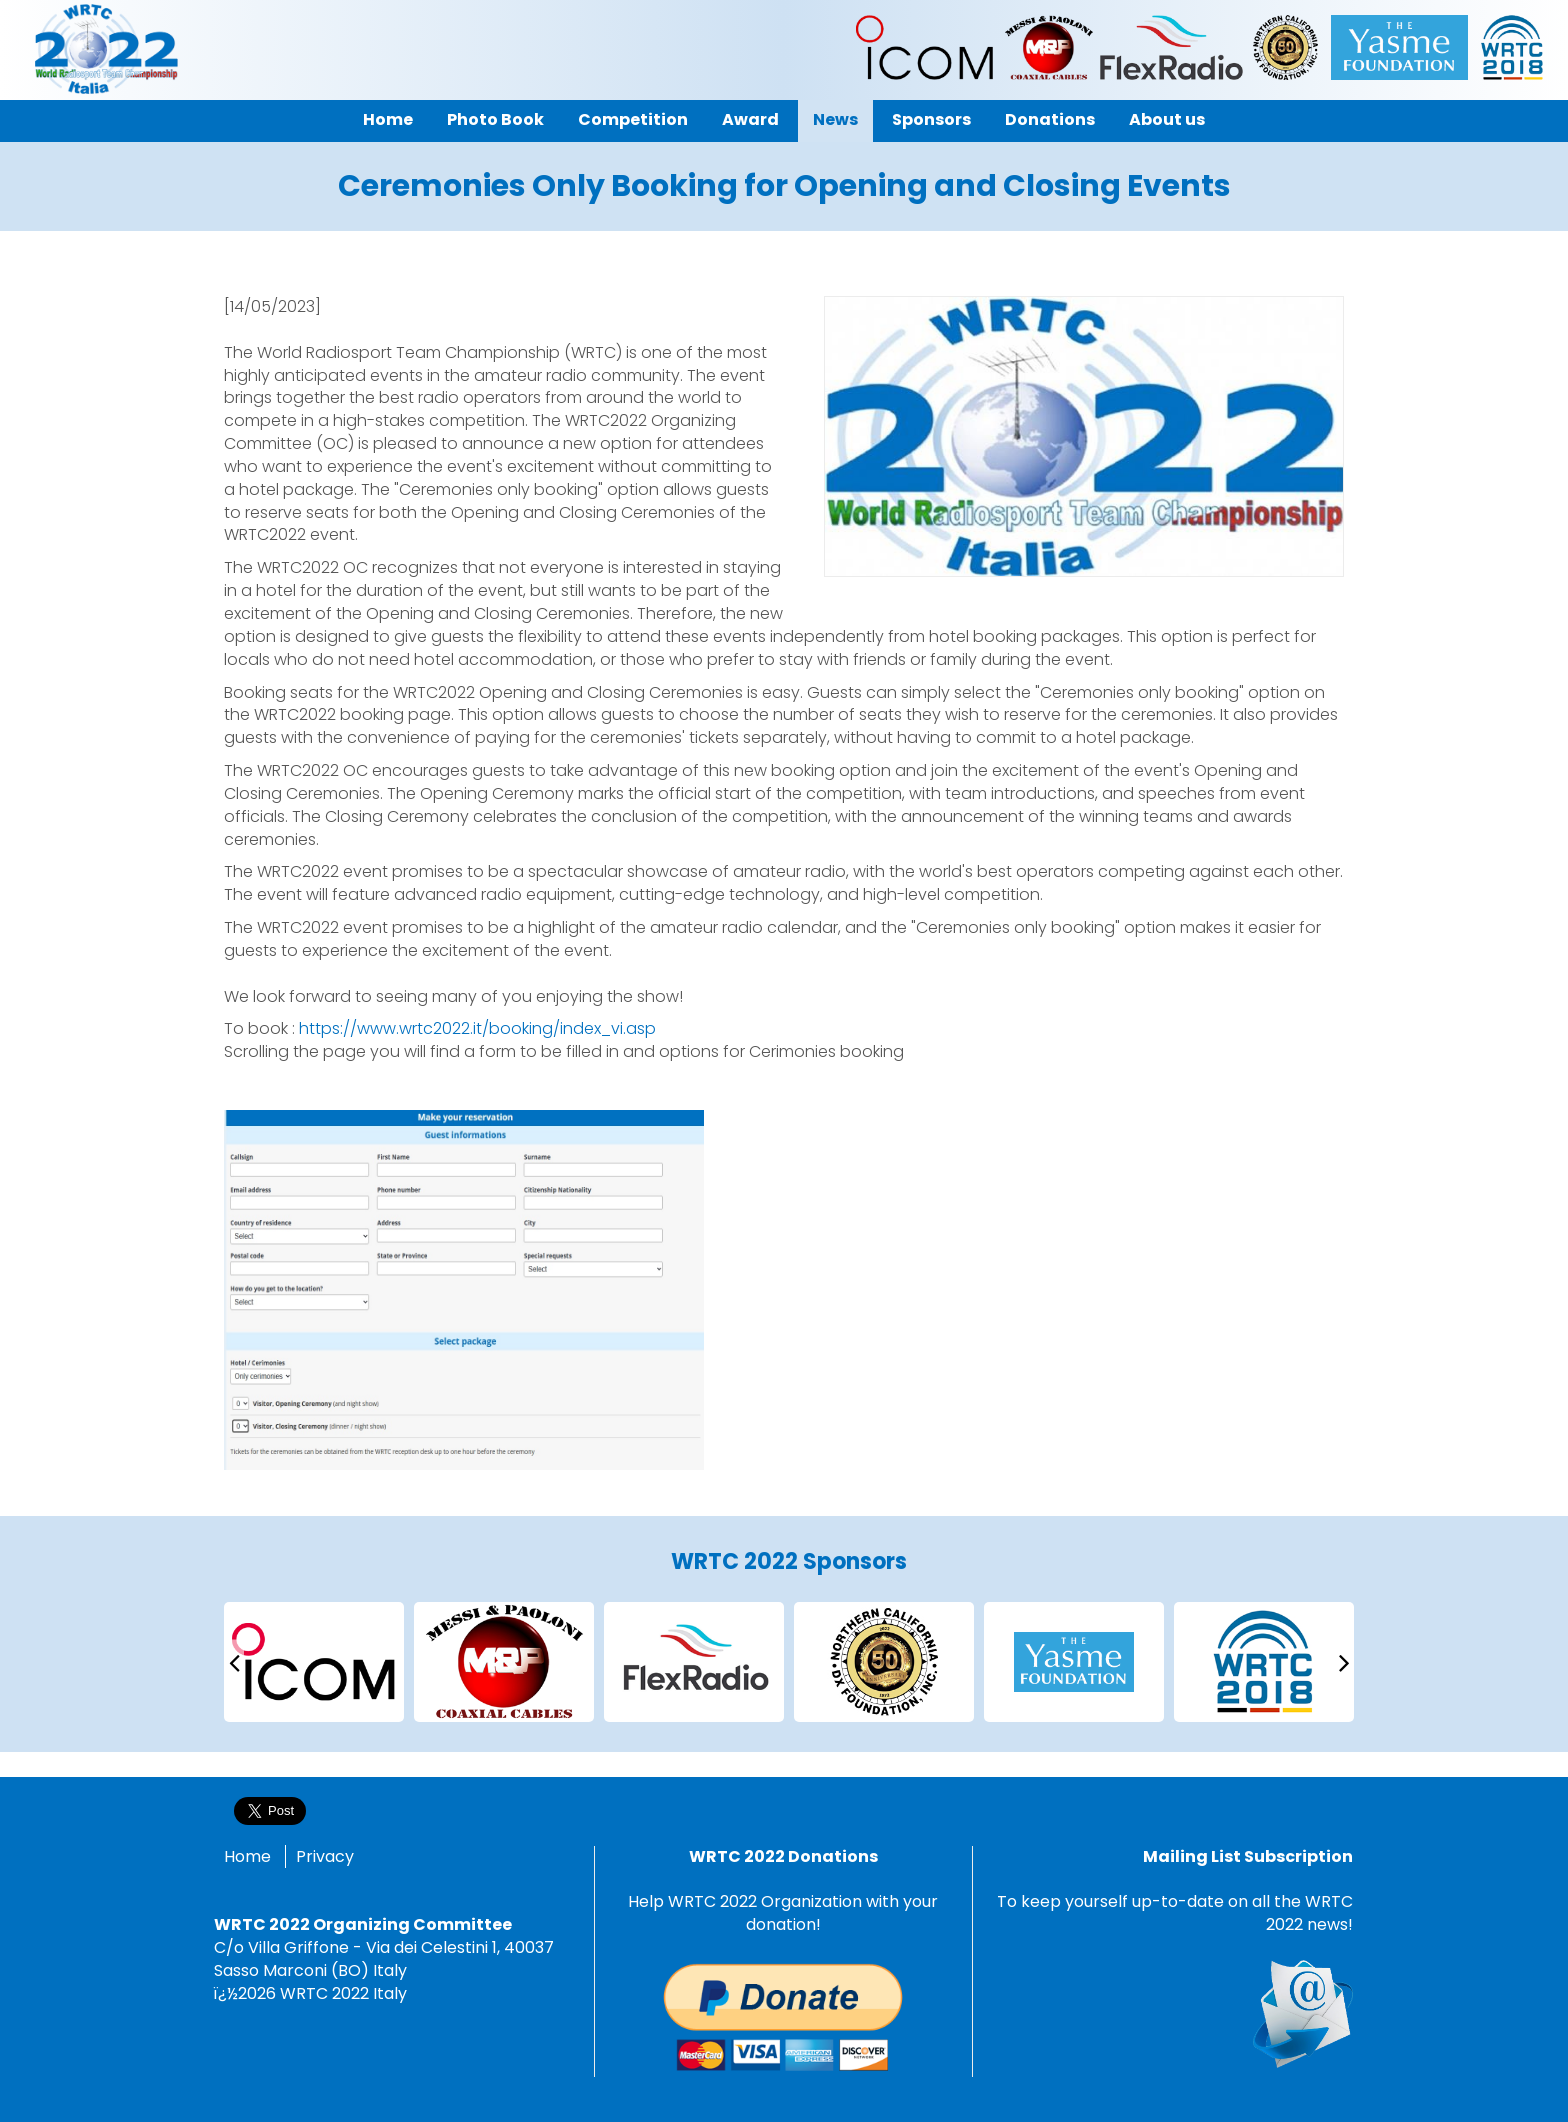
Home (247, 1856)
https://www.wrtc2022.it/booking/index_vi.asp (477, 1028)
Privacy (325, 1856)
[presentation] (234, 1661)
